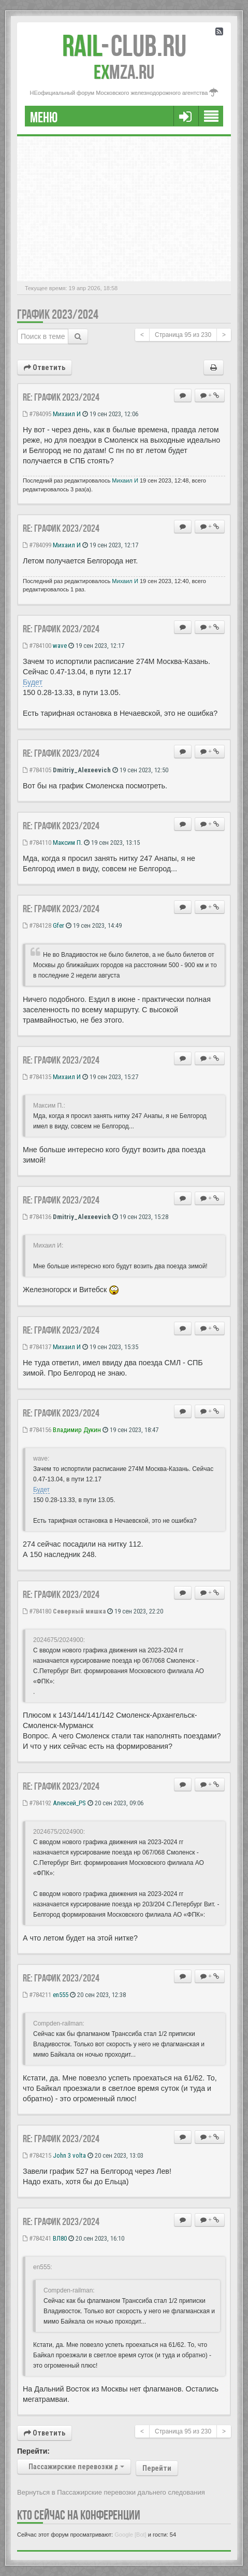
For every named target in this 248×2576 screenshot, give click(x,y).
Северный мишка (79, 1611)
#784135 (37, 1077)
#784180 (37, 1611)
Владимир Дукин (77, 1430)
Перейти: (33, 2451)
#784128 (37, 925)
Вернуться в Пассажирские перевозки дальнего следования (111, 2492)
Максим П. (67, 842)
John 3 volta (69, 2155)
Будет (32, 682)
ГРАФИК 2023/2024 (57, 314)
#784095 (37, 414)
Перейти (156, 2468)
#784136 (37, 1217)
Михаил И (67, 414)
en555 (60, 1995)
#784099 (37, 545)
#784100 (37, 645)
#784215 (37, 2155)
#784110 (37, 842)
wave (60, 645)
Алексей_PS (69, 1803)
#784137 (37, 1347)
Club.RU (124, 45)
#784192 (37, 1803)
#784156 (37, 1430)
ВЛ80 (60, 2238)
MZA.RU (124, 72)
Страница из (183, 334)
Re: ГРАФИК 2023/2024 (61, 397)
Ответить (44, 367)
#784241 (37, 2238)
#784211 (37, 1995)
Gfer (58, 925)
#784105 (37, 770)
